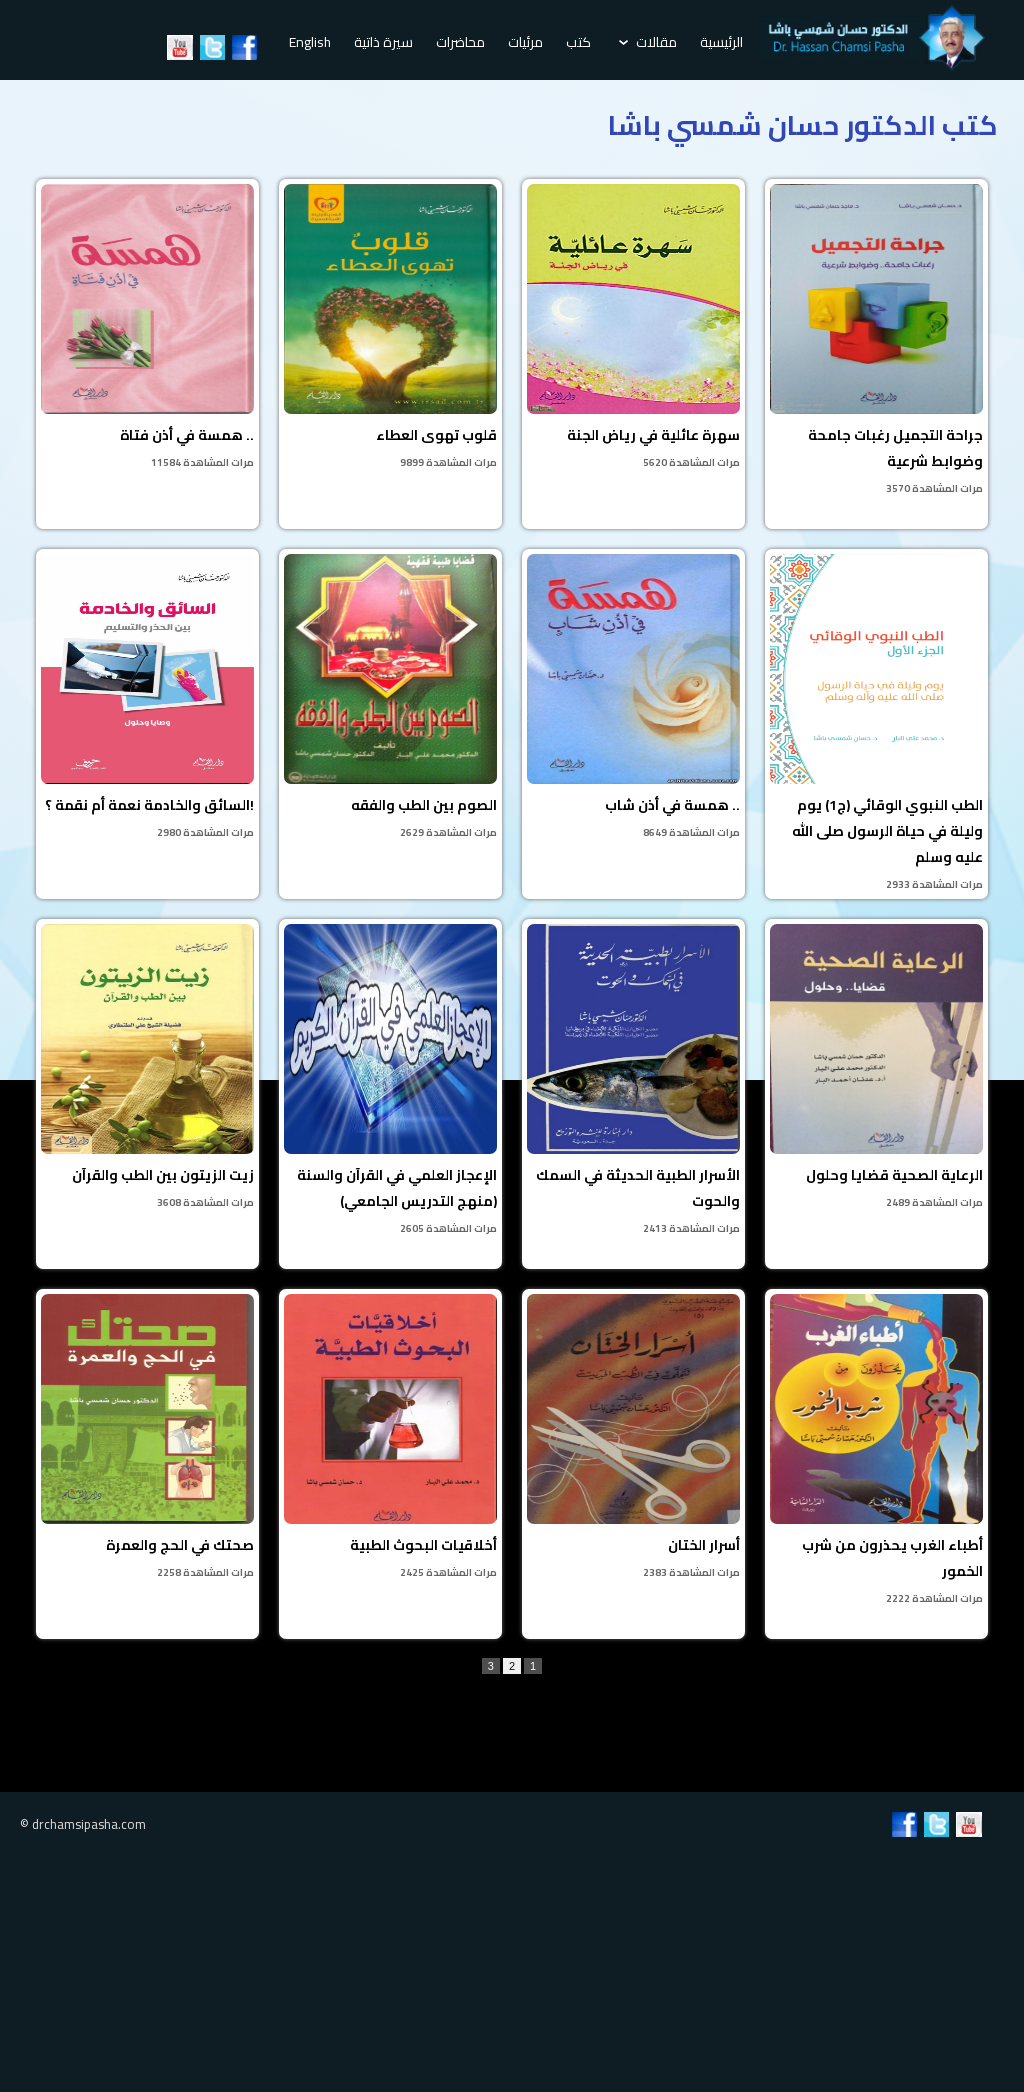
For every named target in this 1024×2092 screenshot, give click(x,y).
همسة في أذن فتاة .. (147, 328)
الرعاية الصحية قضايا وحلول (876, 1068)
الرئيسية (721, 42)
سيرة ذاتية (383, 42)
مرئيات (525, 42)
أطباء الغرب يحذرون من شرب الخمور (876, 1451)
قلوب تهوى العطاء (390, 328)
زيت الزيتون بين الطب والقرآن (147, 1068)
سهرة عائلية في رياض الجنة (633, 328)
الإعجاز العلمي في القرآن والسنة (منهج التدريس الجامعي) (390, 1081)
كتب (578, 42)
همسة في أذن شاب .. (633, 698)
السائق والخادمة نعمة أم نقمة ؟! (147, 698)
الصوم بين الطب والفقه (390, 698)
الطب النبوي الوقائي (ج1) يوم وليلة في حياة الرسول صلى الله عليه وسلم (876, 724)
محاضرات (460, 42)
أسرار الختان (633, 1438)
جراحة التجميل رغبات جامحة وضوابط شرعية (876, 341)
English (310, 42)
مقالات (648, 42)
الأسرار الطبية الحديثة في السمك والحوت (633, 1081)
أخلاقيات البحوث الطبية (390, 1438)
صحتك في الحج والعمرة (147, 1438)
